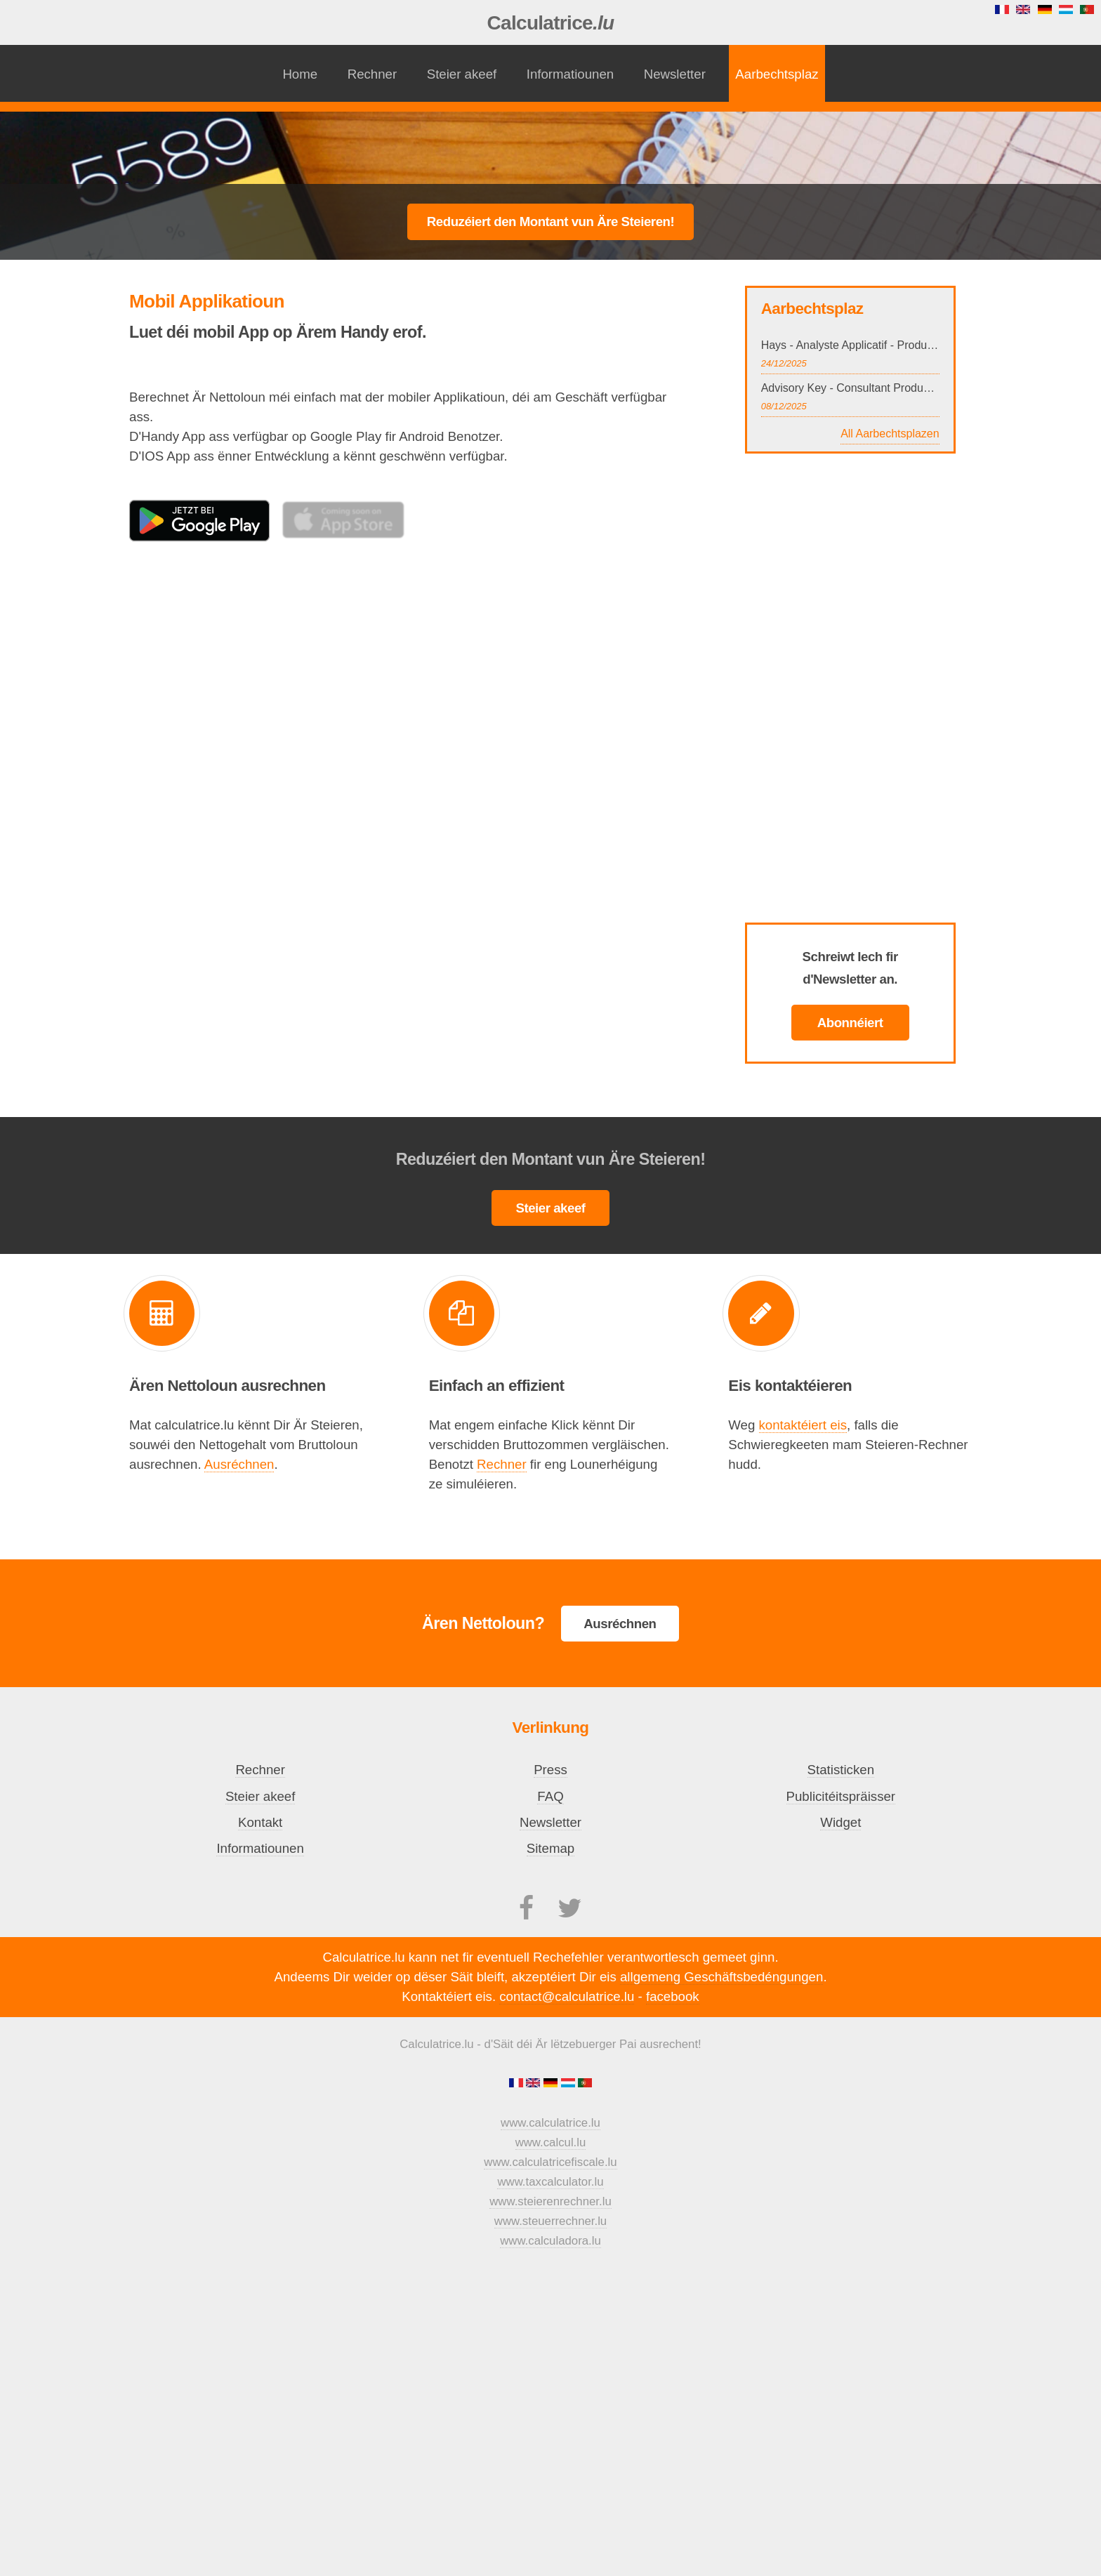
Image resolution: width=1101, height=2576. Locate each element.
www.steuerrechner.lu (550, 2221)
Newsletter (675, 74)
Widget (840, 1822)
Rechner (372, 74)
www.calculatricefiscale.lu (550, 2162)
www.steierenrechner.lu (550, 2201)
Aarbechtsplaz (776, 74)
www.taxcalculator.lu (550, 2181)
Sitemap (550, 1848)
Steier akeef (462, 74)
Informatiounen (570, 74)
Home (299, 74)
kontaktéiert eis (803, 1425)
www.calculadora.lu (550, 2240)
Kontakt (260, 1822)
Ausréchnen (239, 1464)
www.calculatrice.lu (550, 2122)
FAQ (550, 1796)
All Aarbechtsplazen (890, 434)
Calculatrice (550, 23)
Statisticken (840, 1769)
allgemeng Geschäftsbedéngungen (721, 1976)
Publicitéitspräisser (841, 1796)
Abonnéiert (850, 1022)
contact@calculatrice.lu (566, 1996)
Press (550, 1769)
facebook (672, 1996)
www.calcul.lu (550, 2142)
